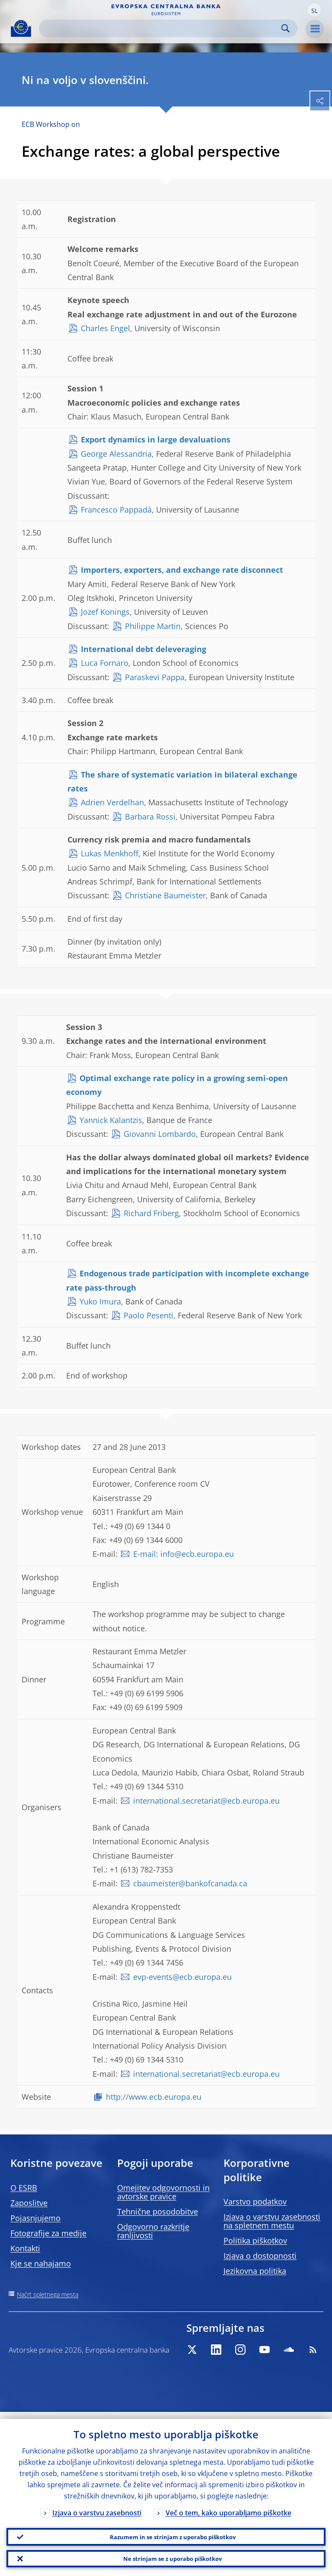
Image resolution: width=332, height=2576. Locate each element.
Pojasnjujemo (35, 2218)
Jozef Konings (105, 612)
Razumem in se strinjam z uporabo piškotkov (173, 2532)
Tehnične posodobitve (157, 2211)
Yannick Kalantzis (111, 1120)
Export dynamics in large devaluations (155, 439)
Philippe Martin (153, 626)
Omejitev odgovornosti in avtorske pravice (163, 2192)
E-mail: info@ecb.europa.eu (183, 1554)
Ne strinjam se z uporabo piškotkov (172, 2557)
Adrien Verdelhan (112, 802)
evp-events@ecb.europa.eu (182, 1977)
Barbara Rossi (150, 816)
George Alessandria (116, 454)
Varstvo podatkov (255, 2201)
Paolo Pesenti (148, 1315)
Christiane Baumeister (165, 895)
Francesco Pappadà (116, 509)
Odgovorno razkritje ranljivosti (153, 2230)
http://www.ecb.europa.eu (153, 2097)
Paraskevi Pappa (155, 677)
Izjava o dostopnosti (260, 2255)
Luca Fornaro (104, 663)
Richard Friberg (151, 1213)
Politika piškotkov (255, 2240)
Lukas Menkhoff (109, 853)
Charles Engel (105, 328)
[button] (314, 9)
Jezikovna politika (254, 2271)
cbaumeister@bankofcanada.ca (190, 1883)
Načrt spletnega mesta (47, 2294)
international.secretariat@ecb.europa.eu (206, 1800)
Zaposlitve (29, 2203)
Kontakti (25, 2248)
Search (285, 28)
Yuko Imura (100, 1301)
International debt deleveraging (143, 649)
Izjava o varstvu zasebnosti (96, 2506)
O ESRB (23, 2187)
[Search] (161, 28)
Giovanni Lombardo (160, 1134)
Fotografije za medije (48, 2233)
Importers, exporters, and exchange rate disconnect (182, 570)
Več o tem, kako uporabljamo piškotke (228, 2506)
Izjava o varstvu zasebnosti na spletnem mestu (271, 2221)
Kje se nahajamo (40, 2263)
